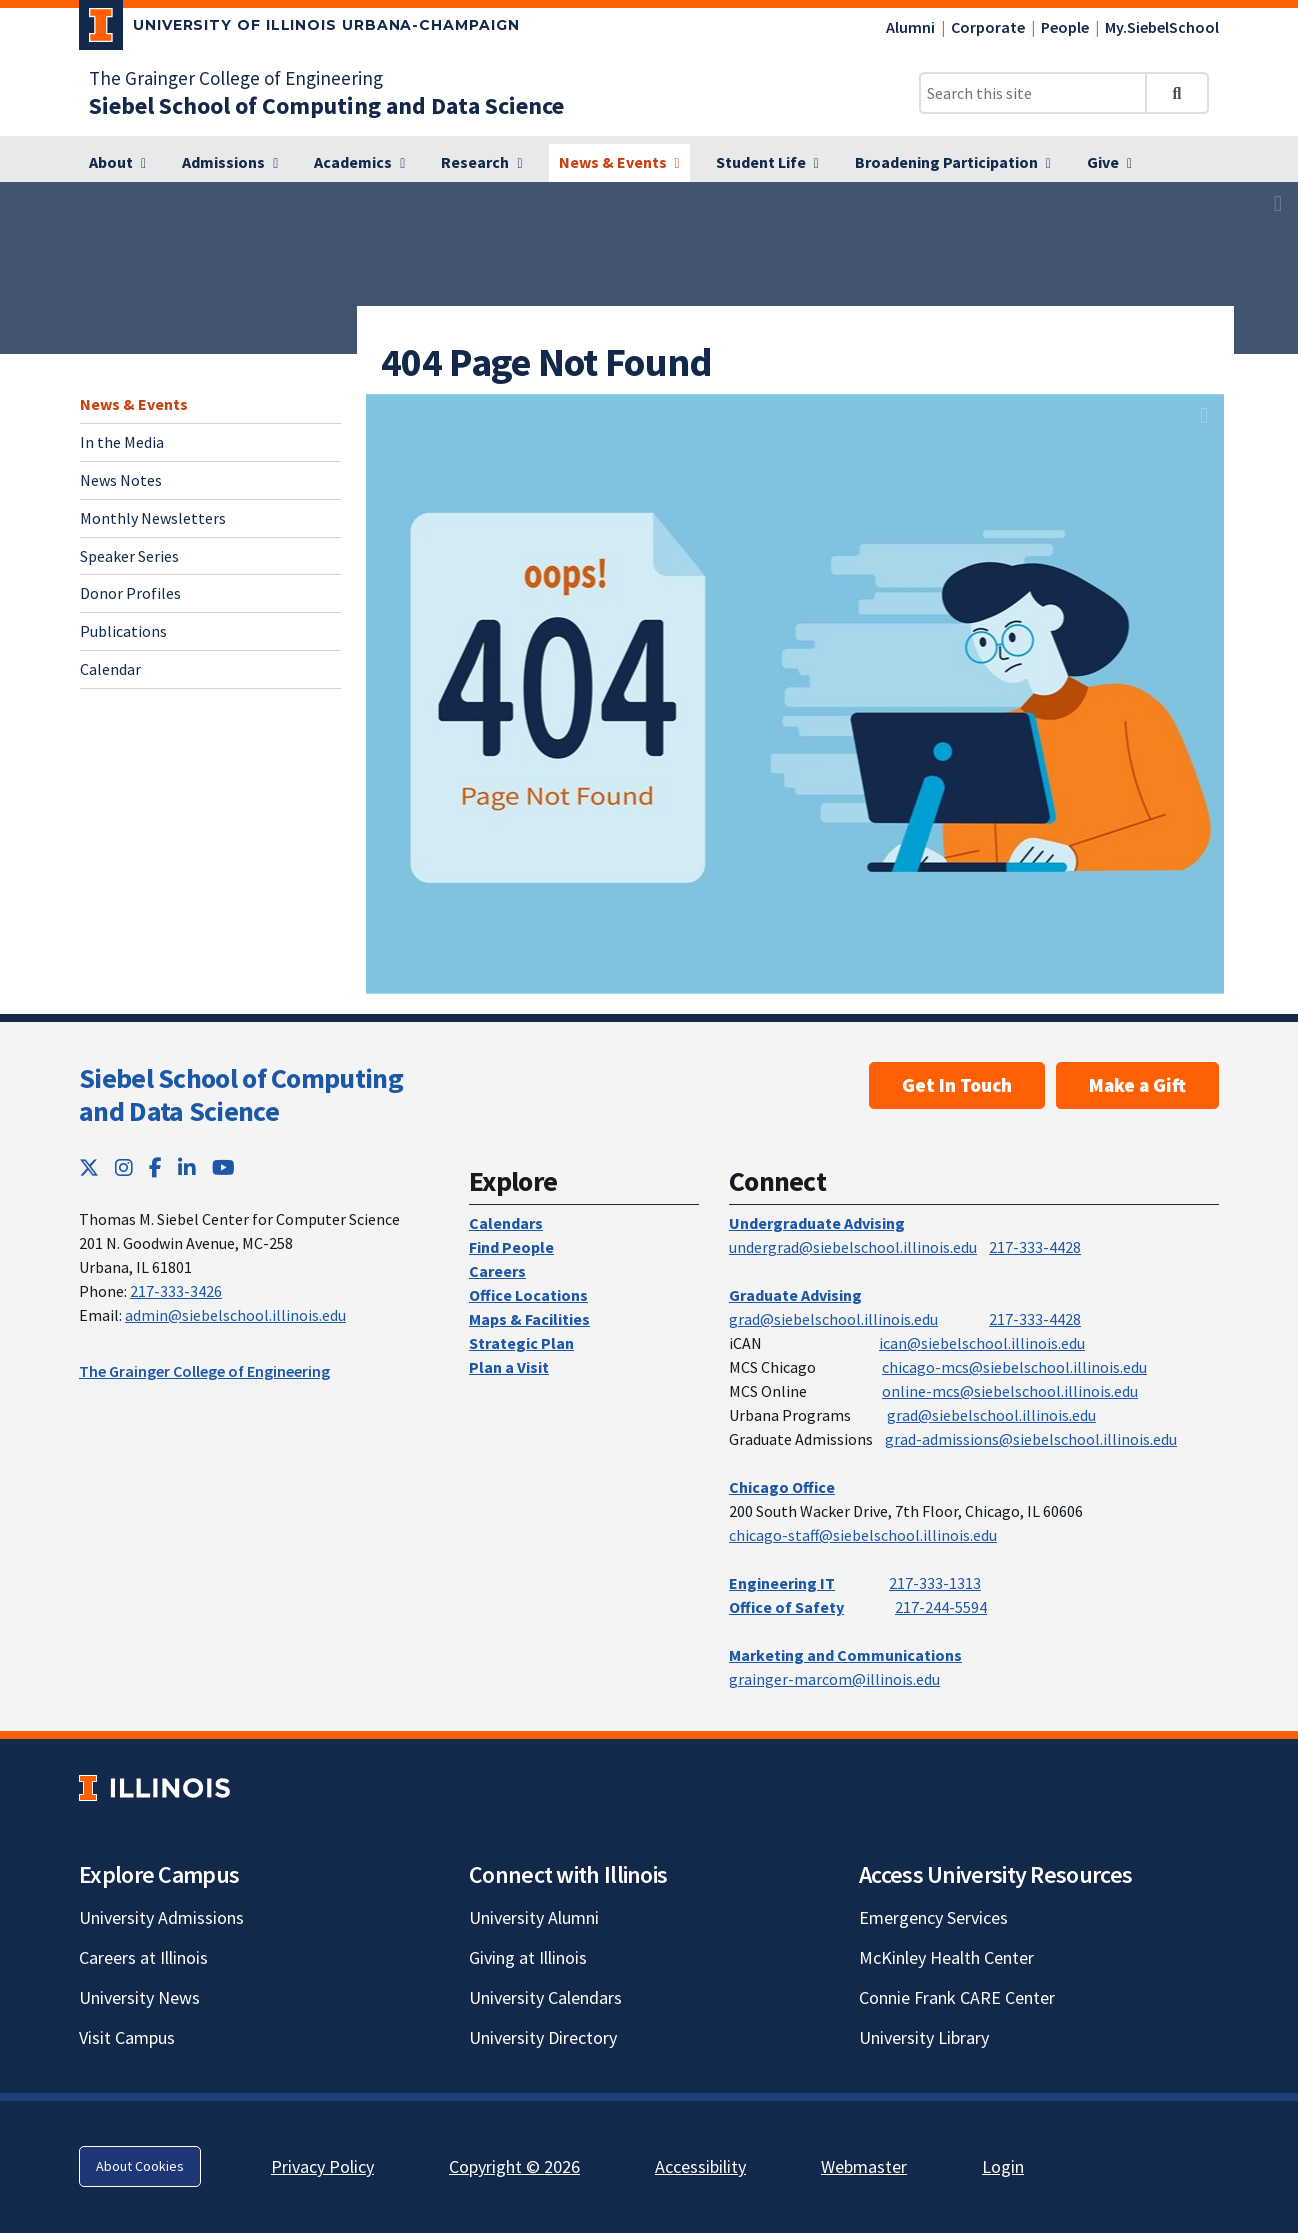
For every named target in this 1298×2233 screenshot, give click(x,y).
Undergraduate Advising (817, 1223)
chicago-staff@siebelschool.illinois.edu (863, 1535)
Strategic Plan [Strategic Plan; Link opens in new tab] (521, 1343)
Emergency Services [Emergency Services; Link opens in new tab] (933, 1917)
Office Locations (528, 1295)
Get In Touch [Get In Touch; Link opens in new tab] (957, 1085)
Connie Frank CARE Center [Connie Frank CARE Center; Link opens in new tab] (957, 1997)
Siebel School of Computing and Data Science (241, 1095)
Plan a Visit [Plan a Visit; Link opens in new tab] (509, 1367)
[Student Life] (767, 163)
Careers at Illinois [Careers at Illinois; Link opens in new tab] (143, 1957)
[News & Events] (619, 163)
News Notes (121, 480)
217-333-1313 (935, 1583)
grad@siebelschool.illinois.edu (833, 1319)
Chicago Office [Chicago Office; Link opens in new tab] (782, 1487)
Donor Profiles (130, 593)
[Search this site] (1033, 93)
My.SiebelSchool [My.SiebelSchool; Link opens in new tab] (1162, 27)
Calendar (110, 669)
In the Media (122, 442)
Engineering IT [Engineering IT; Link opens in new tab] (782, 1583)
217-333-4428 (1035, 1247)
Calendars (506, 1223)
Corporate (988, 27)
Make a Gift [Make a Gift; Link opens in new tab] (1137, 1085)
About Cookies (140, 2166)
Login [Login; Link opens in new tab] (1003, 2166)
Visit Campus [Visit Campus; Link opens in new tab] (127, 2037)
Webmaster (864, 2166)
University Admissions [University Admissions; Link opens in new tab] (161, 1917)
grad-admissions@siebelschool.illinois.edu (1031, 1439)
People (1065, 27)
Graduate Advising (795, 1295)
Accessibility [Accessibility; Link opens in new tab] (700, 2166)
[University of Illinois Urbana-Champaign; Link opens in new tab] (299, 29)
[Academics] (359, 163)
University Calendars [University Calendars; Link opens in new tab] (545, 1997)
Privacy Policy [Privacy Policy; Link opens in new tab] (322, 2166)
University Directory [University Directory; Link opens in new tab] (543, 2037)
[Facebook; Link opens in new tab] (155, 1167)
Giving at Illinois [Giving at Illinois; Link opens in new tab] (528, 1957)
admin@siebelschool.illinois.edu (235, 1315)
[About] (117, 163)
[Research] (481, 163)
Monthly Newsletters (153, 518)
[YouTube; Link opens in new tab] (223, 1167)
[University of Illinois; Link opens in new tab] (154, 1787)
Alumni (910, 27)
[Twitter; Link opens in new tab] (89, 1167)
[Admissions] (230, 163)
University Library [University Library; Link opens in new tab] (924, 2037)
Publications (123, 631)
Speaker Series (129, 556)
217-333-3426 (176, 1291)
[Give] (1109, 163)
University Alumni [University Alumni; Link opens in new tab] (534, 1917)
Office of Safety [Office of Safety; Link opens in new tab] (786, 1607)
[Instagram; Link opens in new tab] (124, 1167)
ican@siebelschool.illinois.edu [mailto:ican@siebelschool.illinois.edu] (982, 1343)
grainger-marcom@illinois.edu (834, 1679)
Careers (497, 1271)
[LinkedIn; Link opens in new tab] (187, 1167)
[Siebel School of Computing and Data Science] (326, 105)
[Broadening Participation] (953, 163)
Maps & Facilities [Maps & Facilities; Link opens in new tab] (529, 1319)
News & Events (134, 404)
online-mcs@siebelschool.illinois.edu (1010, 1391)
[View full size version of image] (1278, 203)
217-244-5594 (941, 1607)
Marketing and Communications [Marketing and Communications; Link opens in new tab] (845, 1655)
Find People (511, 1247)
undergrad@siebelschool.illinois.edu (853, 1247)
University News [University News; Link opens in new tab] (139, 1997)
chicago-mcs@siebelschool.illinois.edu (1014, 1367)
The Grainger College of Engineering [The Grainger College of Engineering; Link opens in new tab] (236, 78)
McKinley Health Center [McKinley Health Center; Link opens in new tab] (946, 1957)
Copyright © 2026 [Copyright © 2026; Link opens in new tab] (514, 2166)
